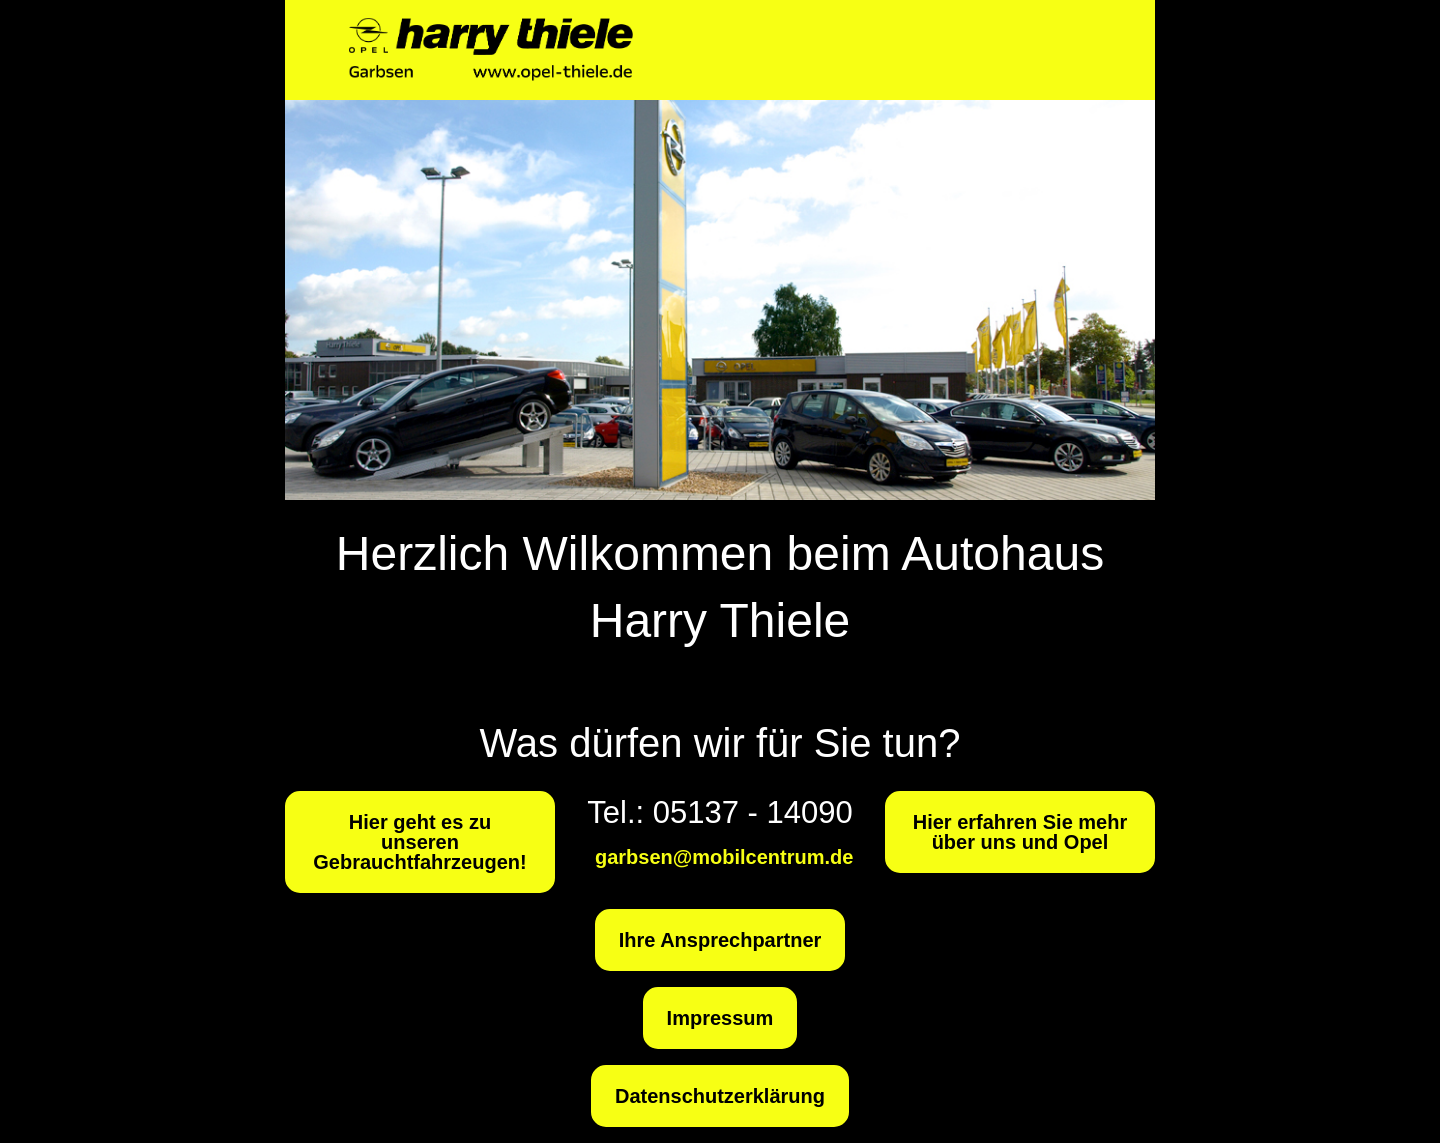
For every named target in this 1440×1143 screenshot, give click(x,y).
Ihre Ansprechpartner (720, 940)
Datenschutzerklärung (720, 1096)
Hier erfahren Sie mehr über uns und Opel (1020, 832)
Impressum (720, 1018)
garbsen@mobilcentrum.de (724, 857)
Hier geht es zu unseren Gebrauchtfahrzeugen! (419, 842)
